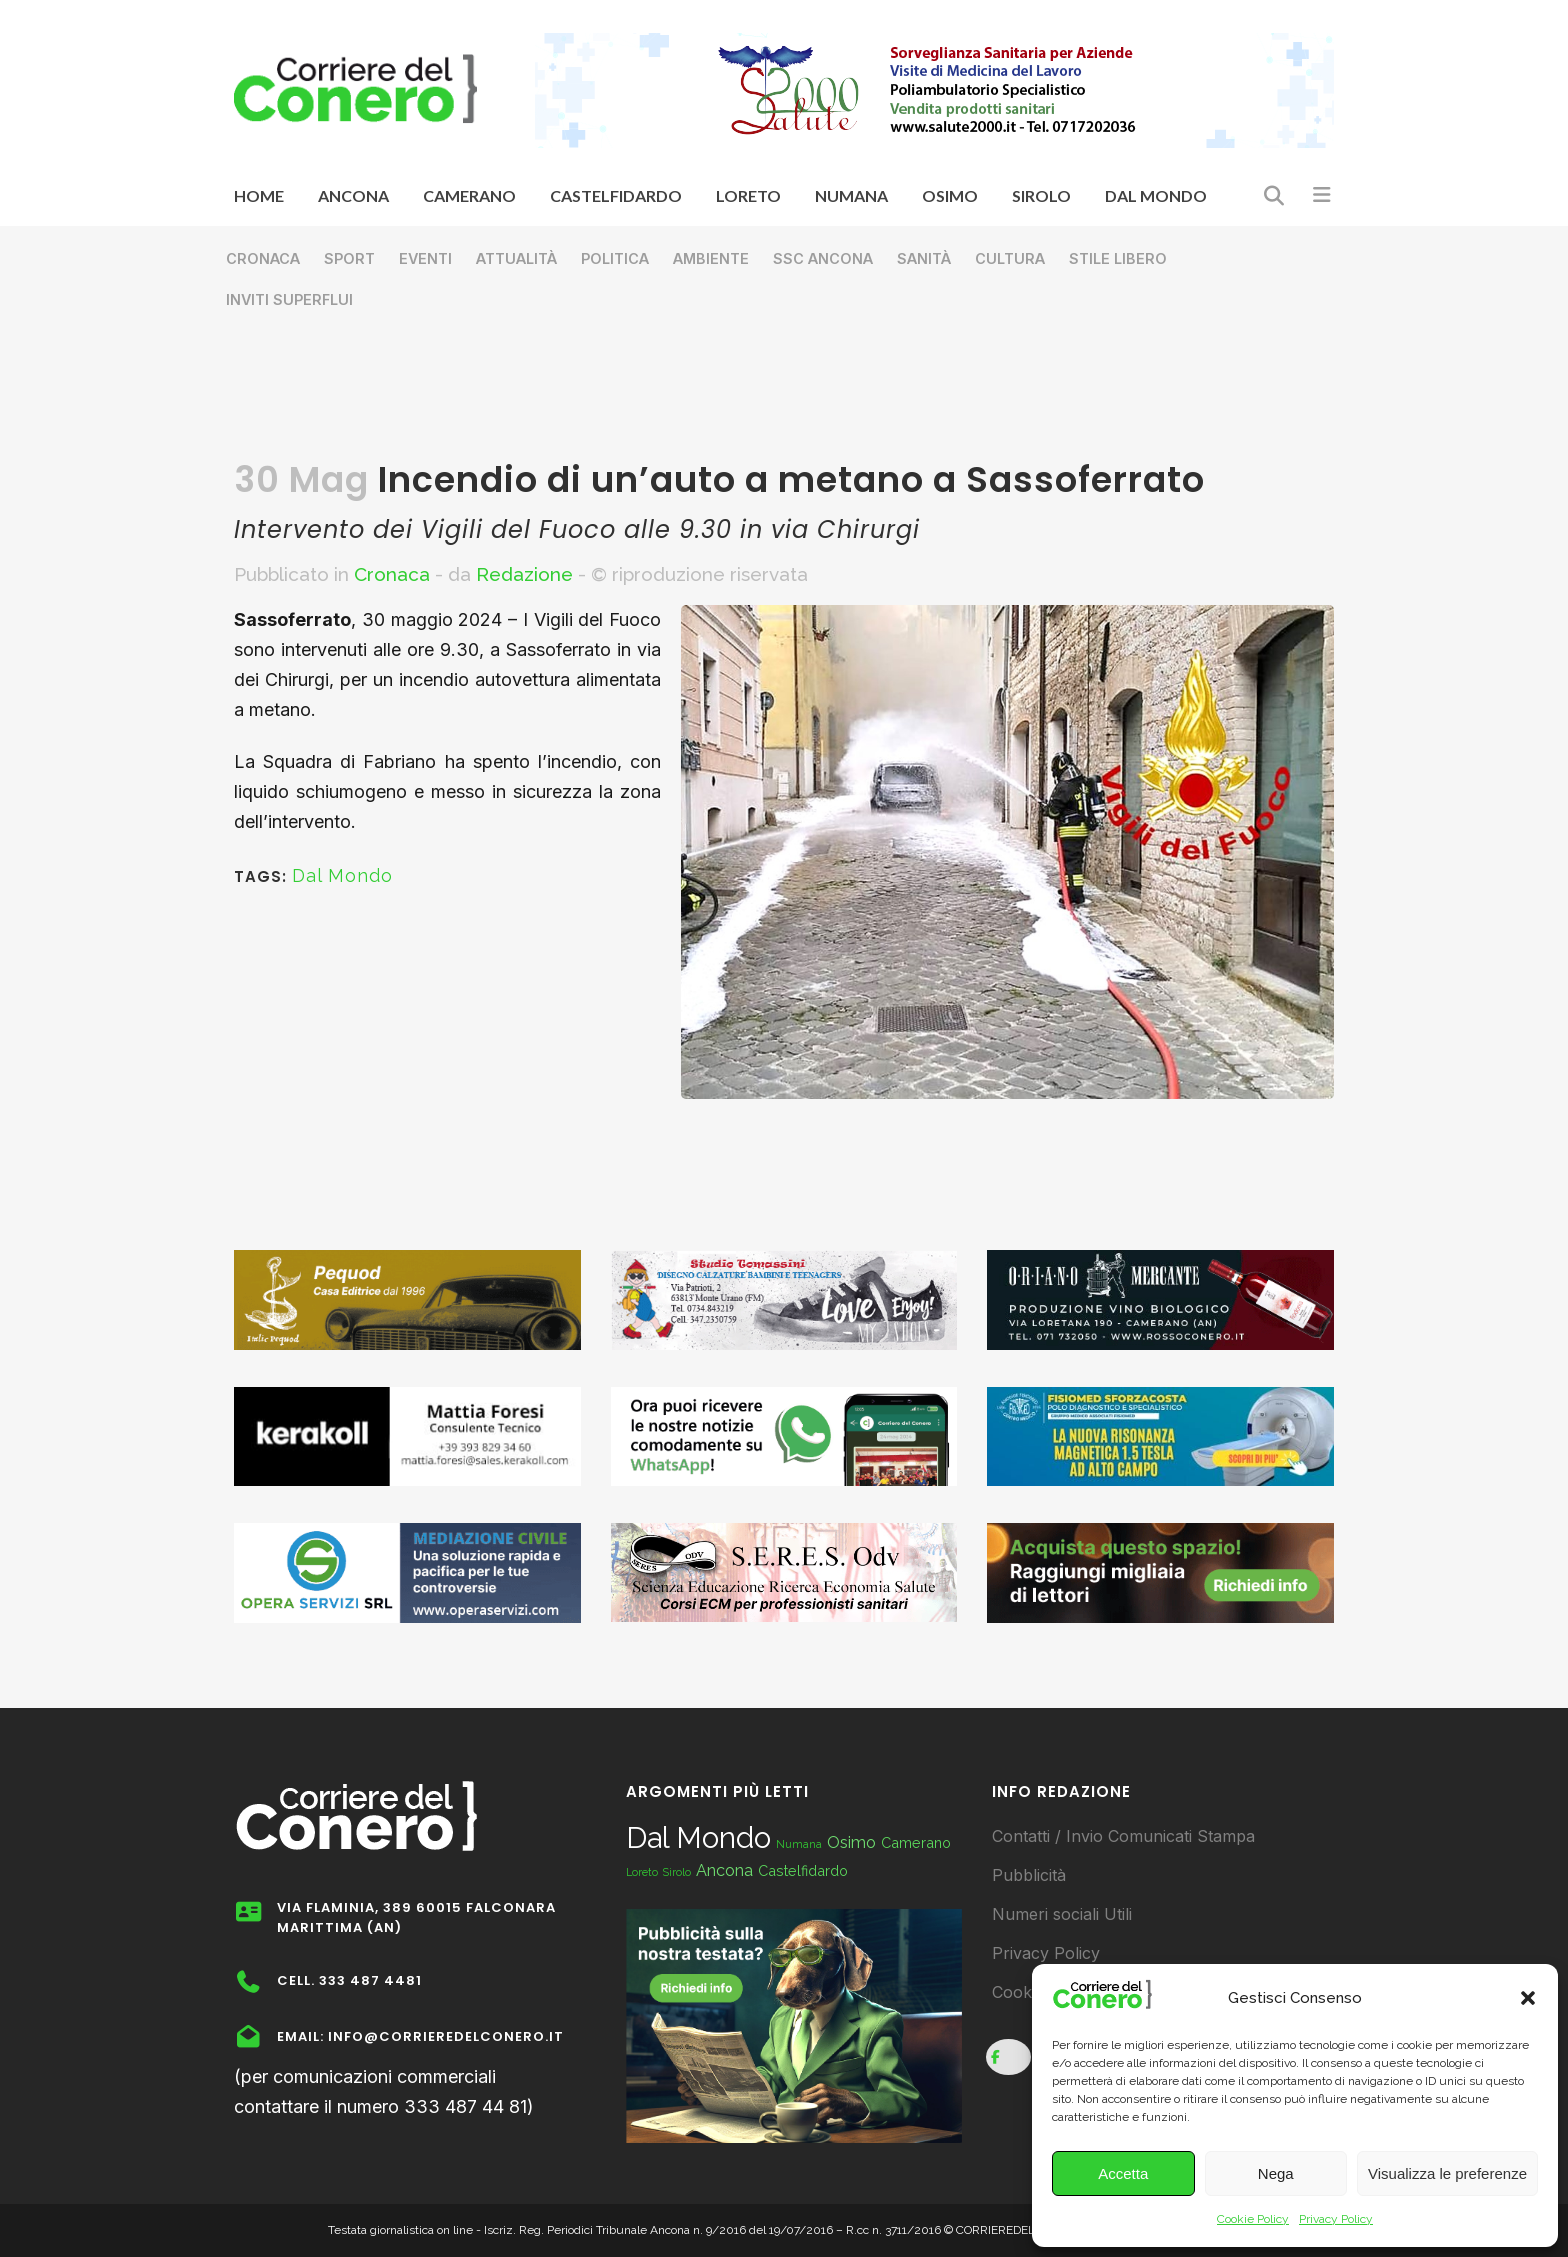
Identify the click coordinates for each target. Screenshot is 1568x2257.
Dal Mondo (342, 875)
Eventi (425, 258)
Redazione (524, 574)
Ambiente (711, 258)
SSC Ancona (823, 258)
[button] (1528, 1998)
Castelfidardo (803, 1870)
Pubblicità (1029, 1875)
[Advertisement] (784, 396)
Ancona (724, 1870)
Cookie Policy (1253, 2219)
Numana (799, 1844)
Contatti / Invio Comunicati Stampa (1123, 1836)
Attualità (516, 258)
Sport (349, 258)
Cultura (1010, 258)
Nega (1276, 2173)
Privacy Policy (1336, 2219)
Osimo (851, 1842)
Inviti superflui (289, 299)
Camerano (916, 1842)
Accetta (1123, 2173)
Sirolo (677, 1872)
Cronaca (263, 258)
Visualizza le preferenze (1447, 2173)
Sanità (924, 258)
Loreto (642, 1872)
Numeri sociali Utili (1062, 1914)
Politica (615, 258)
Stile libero (1118, 258)
